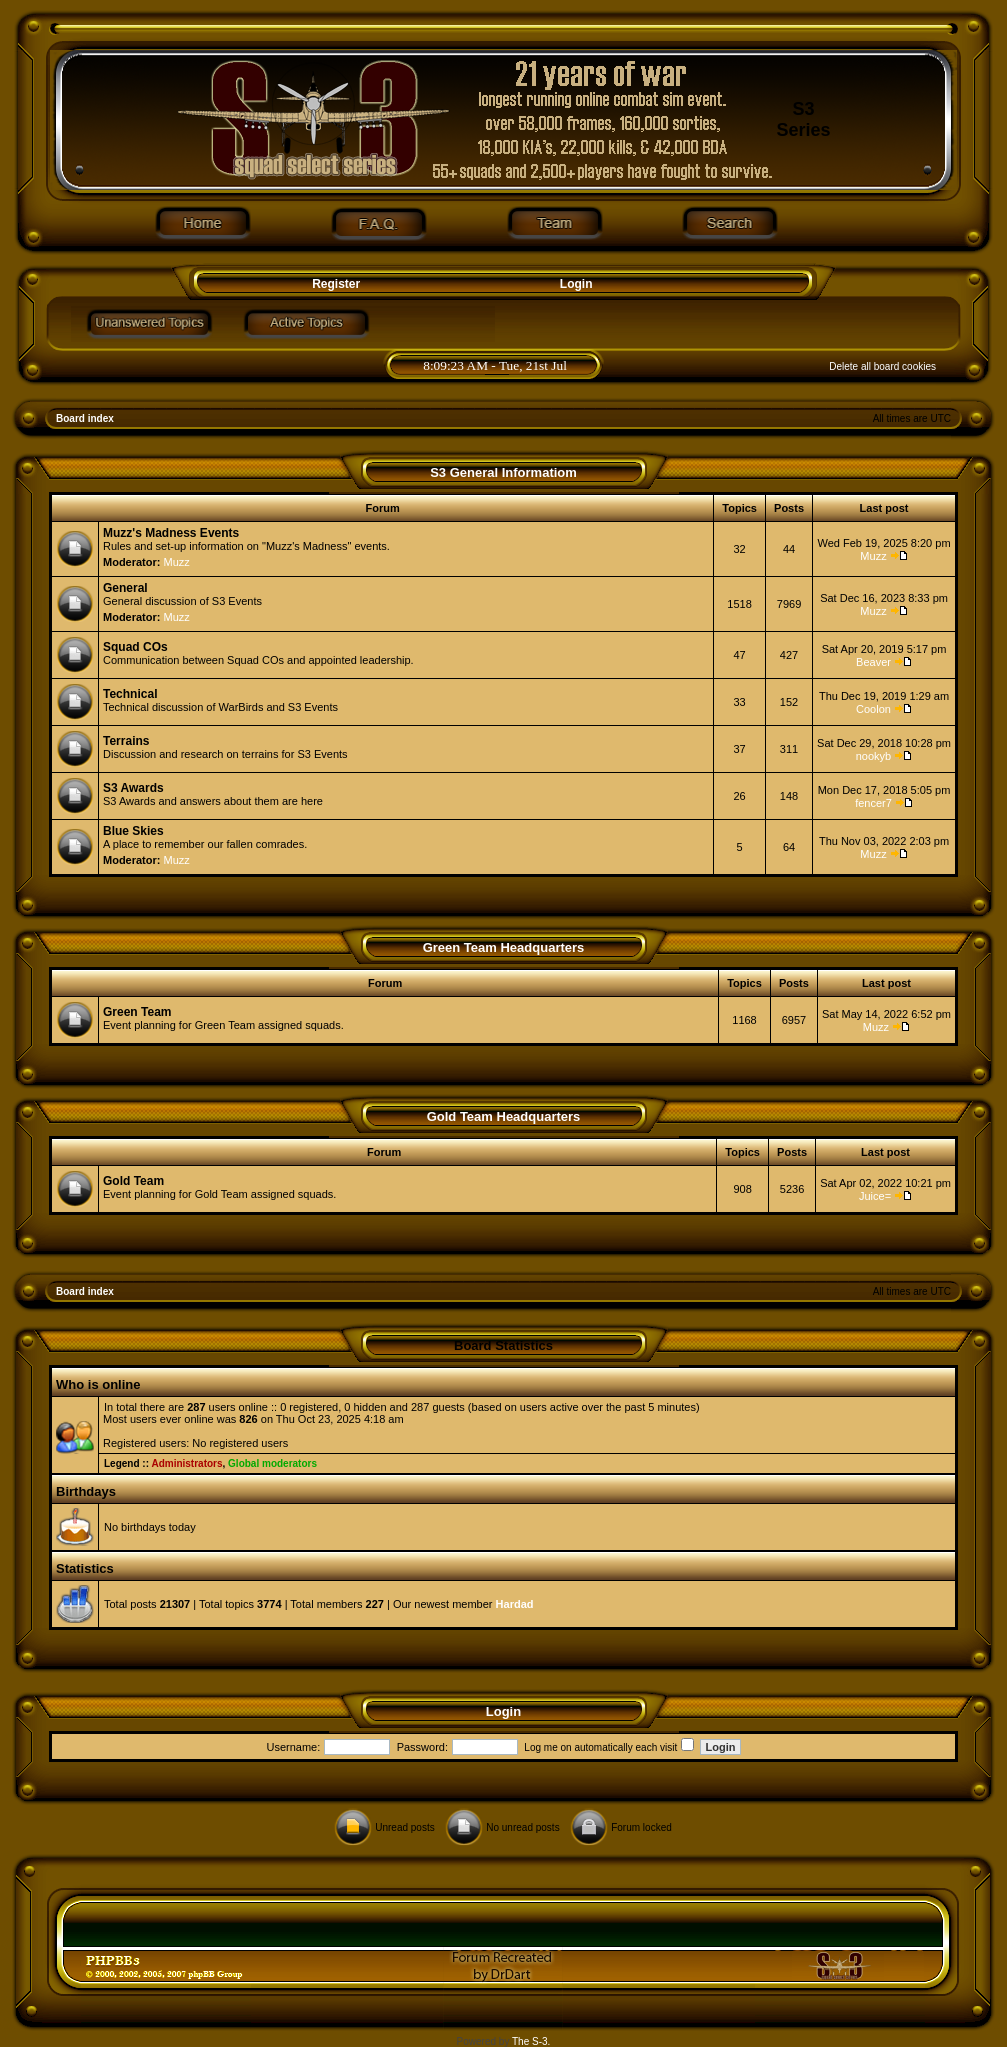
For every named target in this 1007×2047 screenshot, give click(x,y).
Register (334, 284)
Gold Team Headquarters (504, 1116)
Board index (85, 418)
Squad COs (135, 647)
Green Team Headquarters (504, 947)
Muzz (177, 562)
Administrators (186, 1463)
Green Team (137, 1012)
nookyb (873, 756)
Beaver (873, 662)
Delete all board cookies (882, 366)
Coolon (873, 709)
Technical (130, 694)
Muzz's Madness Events (171, 533)
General (125, 588)
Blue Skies (133, 831)
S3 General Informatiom (503, 472)
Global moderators (272, 1463)
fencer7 (873, 803)
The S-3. (531, 2041)
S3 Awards (133, 788)
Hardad (515, 1604)
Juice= (875, 1196)
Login (576, 284)
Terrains (126, 741)
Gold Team (133, 1181)
